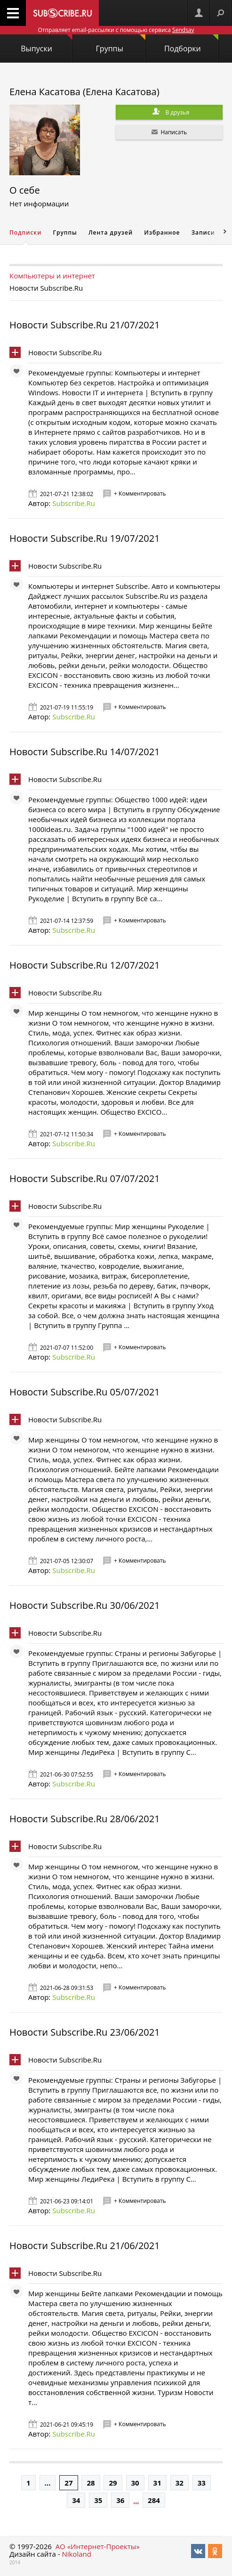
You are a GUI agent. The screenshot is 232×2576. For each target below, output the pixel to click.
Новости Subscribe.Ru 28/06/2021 (84, 1818)
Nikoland (76, 2554)
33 (202, 2482)
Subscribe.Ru (73, 503)
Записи (203, 232)
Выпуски (46, 44)
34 (76, 2500)
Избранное (162, 232)
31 (157, 2482)
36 (120, 2500)
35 (98, 2500)
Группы (121, 44)
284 (154, 2500)
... (48, 2482)
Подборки (191, 44)
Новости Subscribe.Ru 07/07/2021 (84, 1178)
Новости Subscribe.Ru (65, 352)
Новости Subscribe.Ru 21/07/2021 (84, 324)
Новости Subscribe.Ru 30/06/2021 (84, 1605)
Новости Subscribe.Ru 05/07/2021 (84, 1392)
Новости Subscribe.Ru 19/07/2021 (84, 538)
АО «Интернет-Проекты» (98, 2546)
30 (135, 2482)
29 (113, 2482)
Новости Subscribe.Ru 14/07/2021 (84, 751)
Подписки (25, 232)
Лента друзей (110, 232)
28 (91, 2482)
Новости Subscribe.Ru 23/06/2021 (84, 2032)
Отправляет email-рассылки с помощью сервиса (116, 30)
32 (180, 2482)
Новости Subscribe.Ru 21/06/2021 (84, 2245)
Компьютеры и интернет (52, 275)
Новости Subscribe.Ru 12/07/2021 (84, 965)
